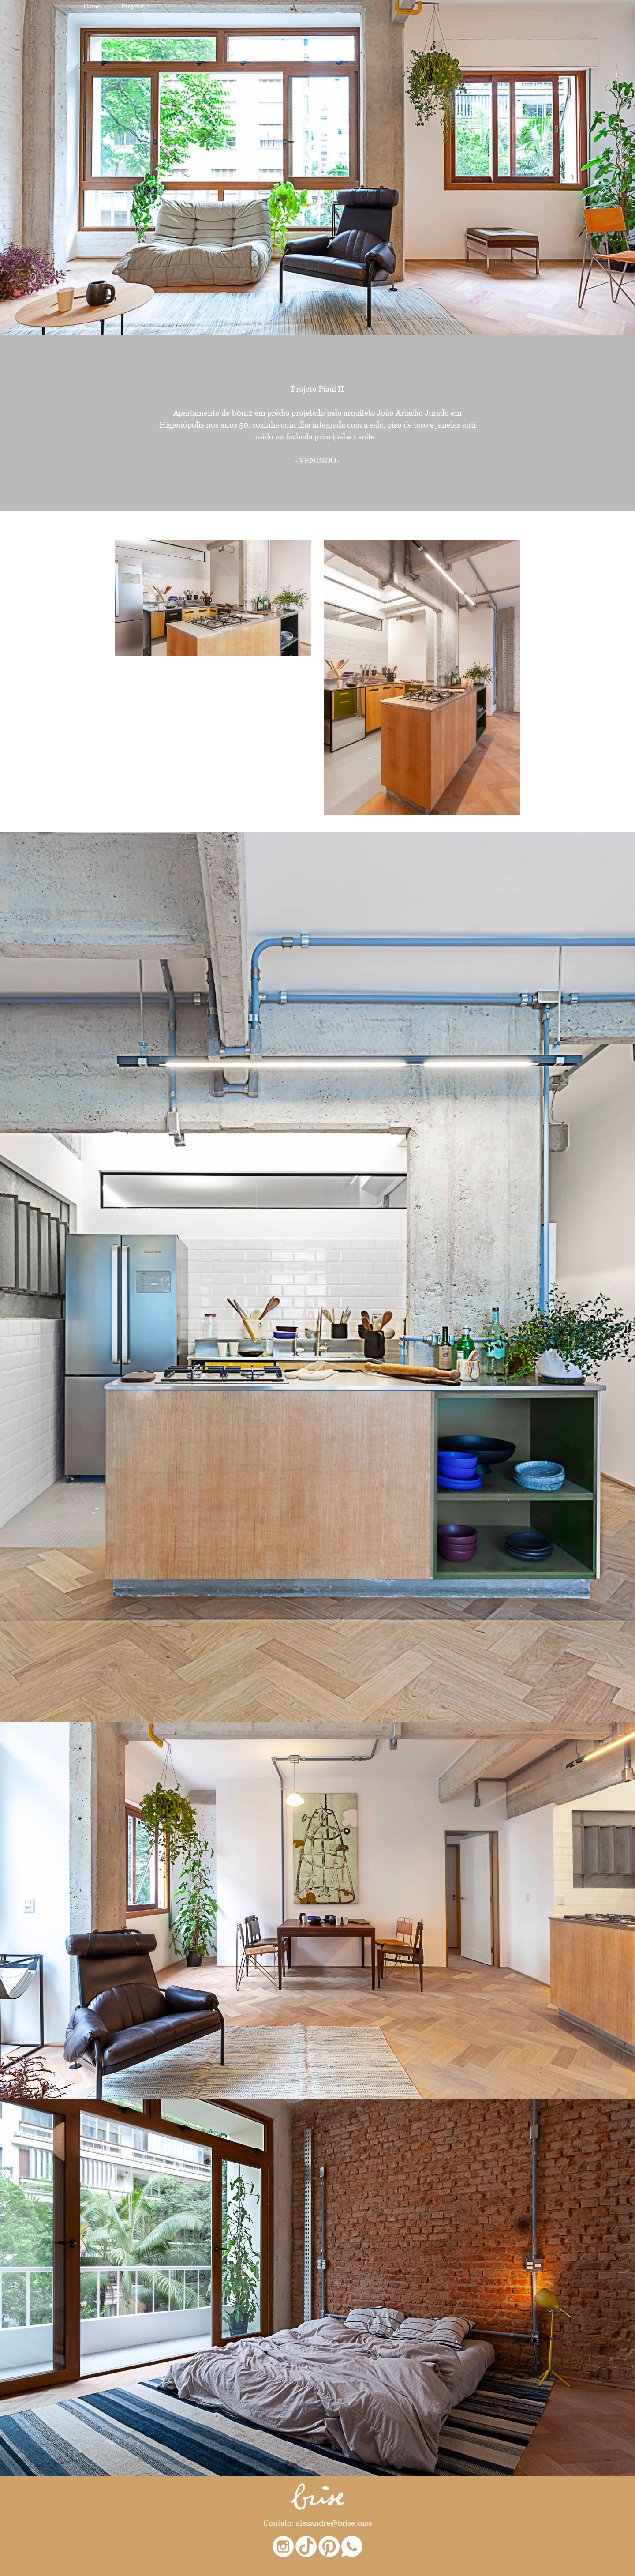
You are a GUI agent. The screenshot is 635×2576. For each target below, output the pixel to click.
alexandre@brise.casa (334, 2522)
